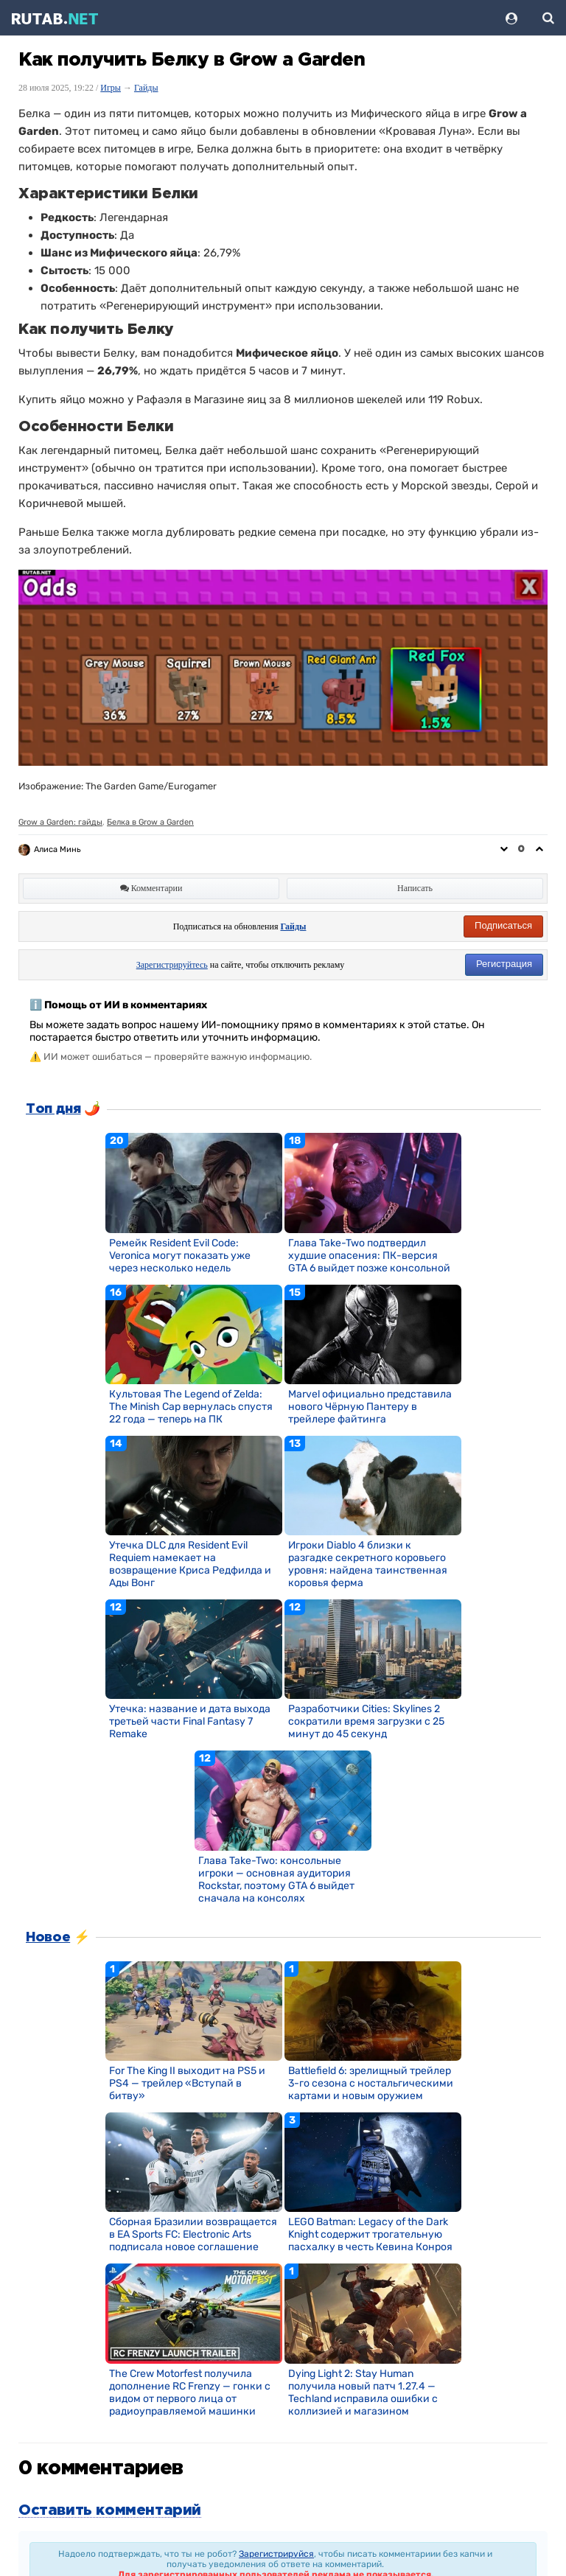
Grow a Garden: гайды (60, 822)
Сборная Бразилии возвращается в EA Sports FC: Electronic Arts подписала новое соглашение (193, 2234)
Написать (415, 888)
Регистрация (504, 963)
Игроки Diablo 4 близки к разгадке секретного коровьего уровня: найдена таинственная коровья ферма (367, 1564)
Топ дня (53, 1109)
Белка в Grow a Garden (150, 822)
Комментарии (151, 888)
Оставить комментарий (109, 2510)
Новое (48, 1938)
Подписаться (503, 925)
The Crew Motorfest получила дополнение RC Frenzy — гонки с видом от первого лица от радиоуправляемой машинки (189, 2392)
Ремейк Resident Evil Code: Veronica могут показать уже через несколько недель (180, 1255)
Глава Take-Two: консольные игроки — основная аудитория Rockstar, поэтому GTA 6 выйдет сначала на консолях (276, 1879)
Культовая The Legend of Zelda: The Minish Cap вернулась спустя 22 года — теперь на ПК (191, 1406)
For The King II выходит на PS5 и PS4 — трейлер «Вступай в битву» (187, 2083)
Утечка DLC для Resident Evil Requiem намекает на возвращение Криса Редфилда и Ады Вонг (190, 1564)
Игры (110, 88)
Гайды (146, 88)
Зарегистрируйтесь (172, 965)
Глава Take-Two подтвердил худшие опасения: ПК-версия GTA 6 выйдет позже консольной (369, 1255)
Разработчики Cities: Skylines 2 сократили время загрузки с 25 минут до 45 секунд (366, 1721)
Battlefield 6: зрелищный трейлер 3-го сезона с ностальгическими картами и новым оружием (370, 2083)
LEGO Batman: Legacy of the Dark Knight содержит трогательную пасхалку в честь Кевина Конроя (370, 2234)
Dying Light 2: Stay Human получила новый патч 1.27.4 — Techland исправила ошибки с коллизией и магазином (363, 2392)
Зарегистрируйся (276, 2554)
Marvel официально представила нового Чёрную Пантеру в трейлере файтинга (370, 1406)
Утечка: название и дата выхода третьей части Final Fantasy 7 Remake (189, 1721)
